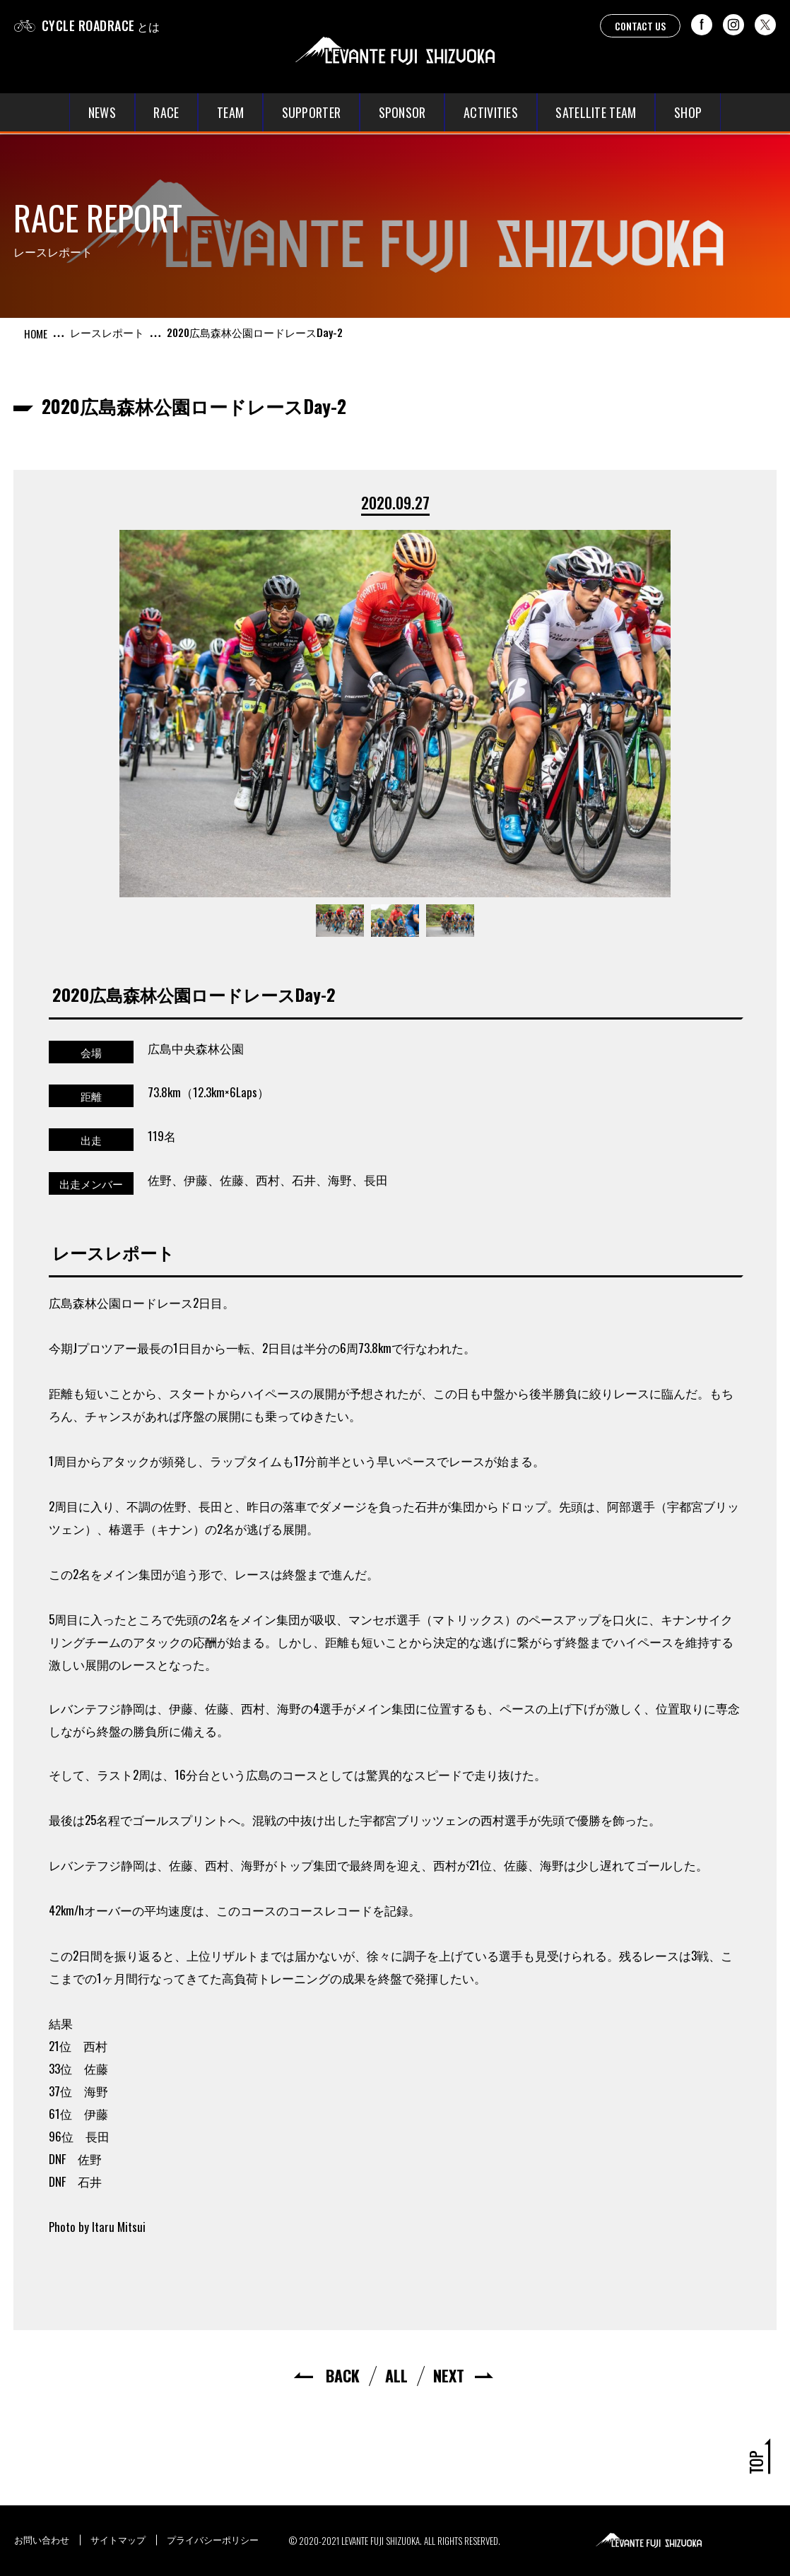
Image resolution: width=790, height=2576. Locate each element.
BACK (343, 2375)
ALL (396, 2375)
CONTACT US (640, 25)
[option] (395, 713)
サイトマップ (118, 2539)
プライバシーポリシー (213, 2539)
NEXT (448, 2375)
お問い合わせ (41, 2539)
